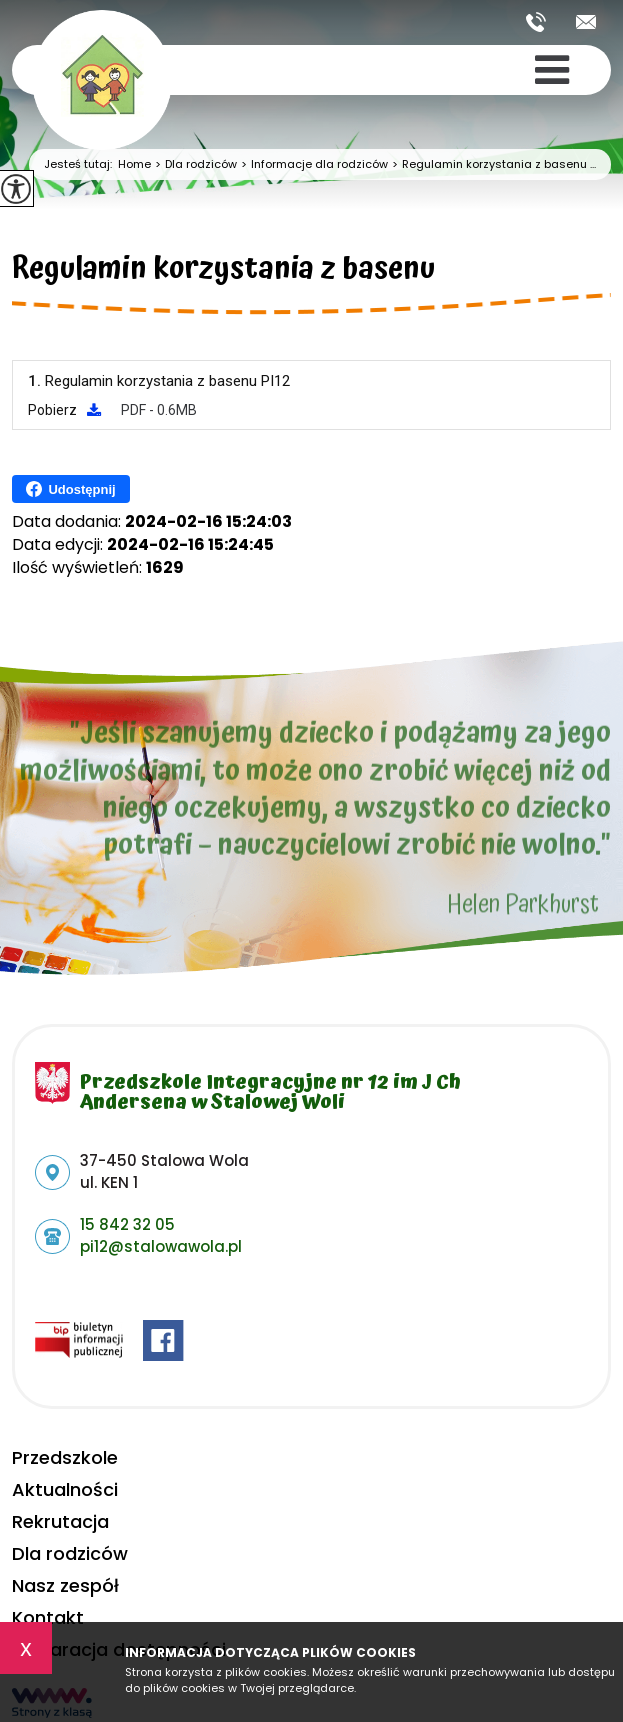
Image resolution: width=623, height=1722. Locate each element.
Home (134, 164)
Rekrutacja (60, 1521)
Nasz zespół (65, 1585)
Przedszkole (65, 1457)
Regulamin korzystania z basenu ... (492, 164)
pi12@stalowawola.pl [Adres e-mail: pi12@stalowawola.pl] (161, 1246)
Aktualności (65, 1489)
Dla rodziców (194, 164)
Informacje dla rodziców (312, 164)
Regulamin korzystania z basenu (223, 272)
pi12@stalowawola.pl (586, 22)
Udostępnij (70, 489)
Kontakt (48, 1617)
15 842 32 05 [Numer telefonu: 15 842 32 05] (127, 1224)
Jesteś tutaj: (81, 164)
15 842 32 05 (536, 22)
